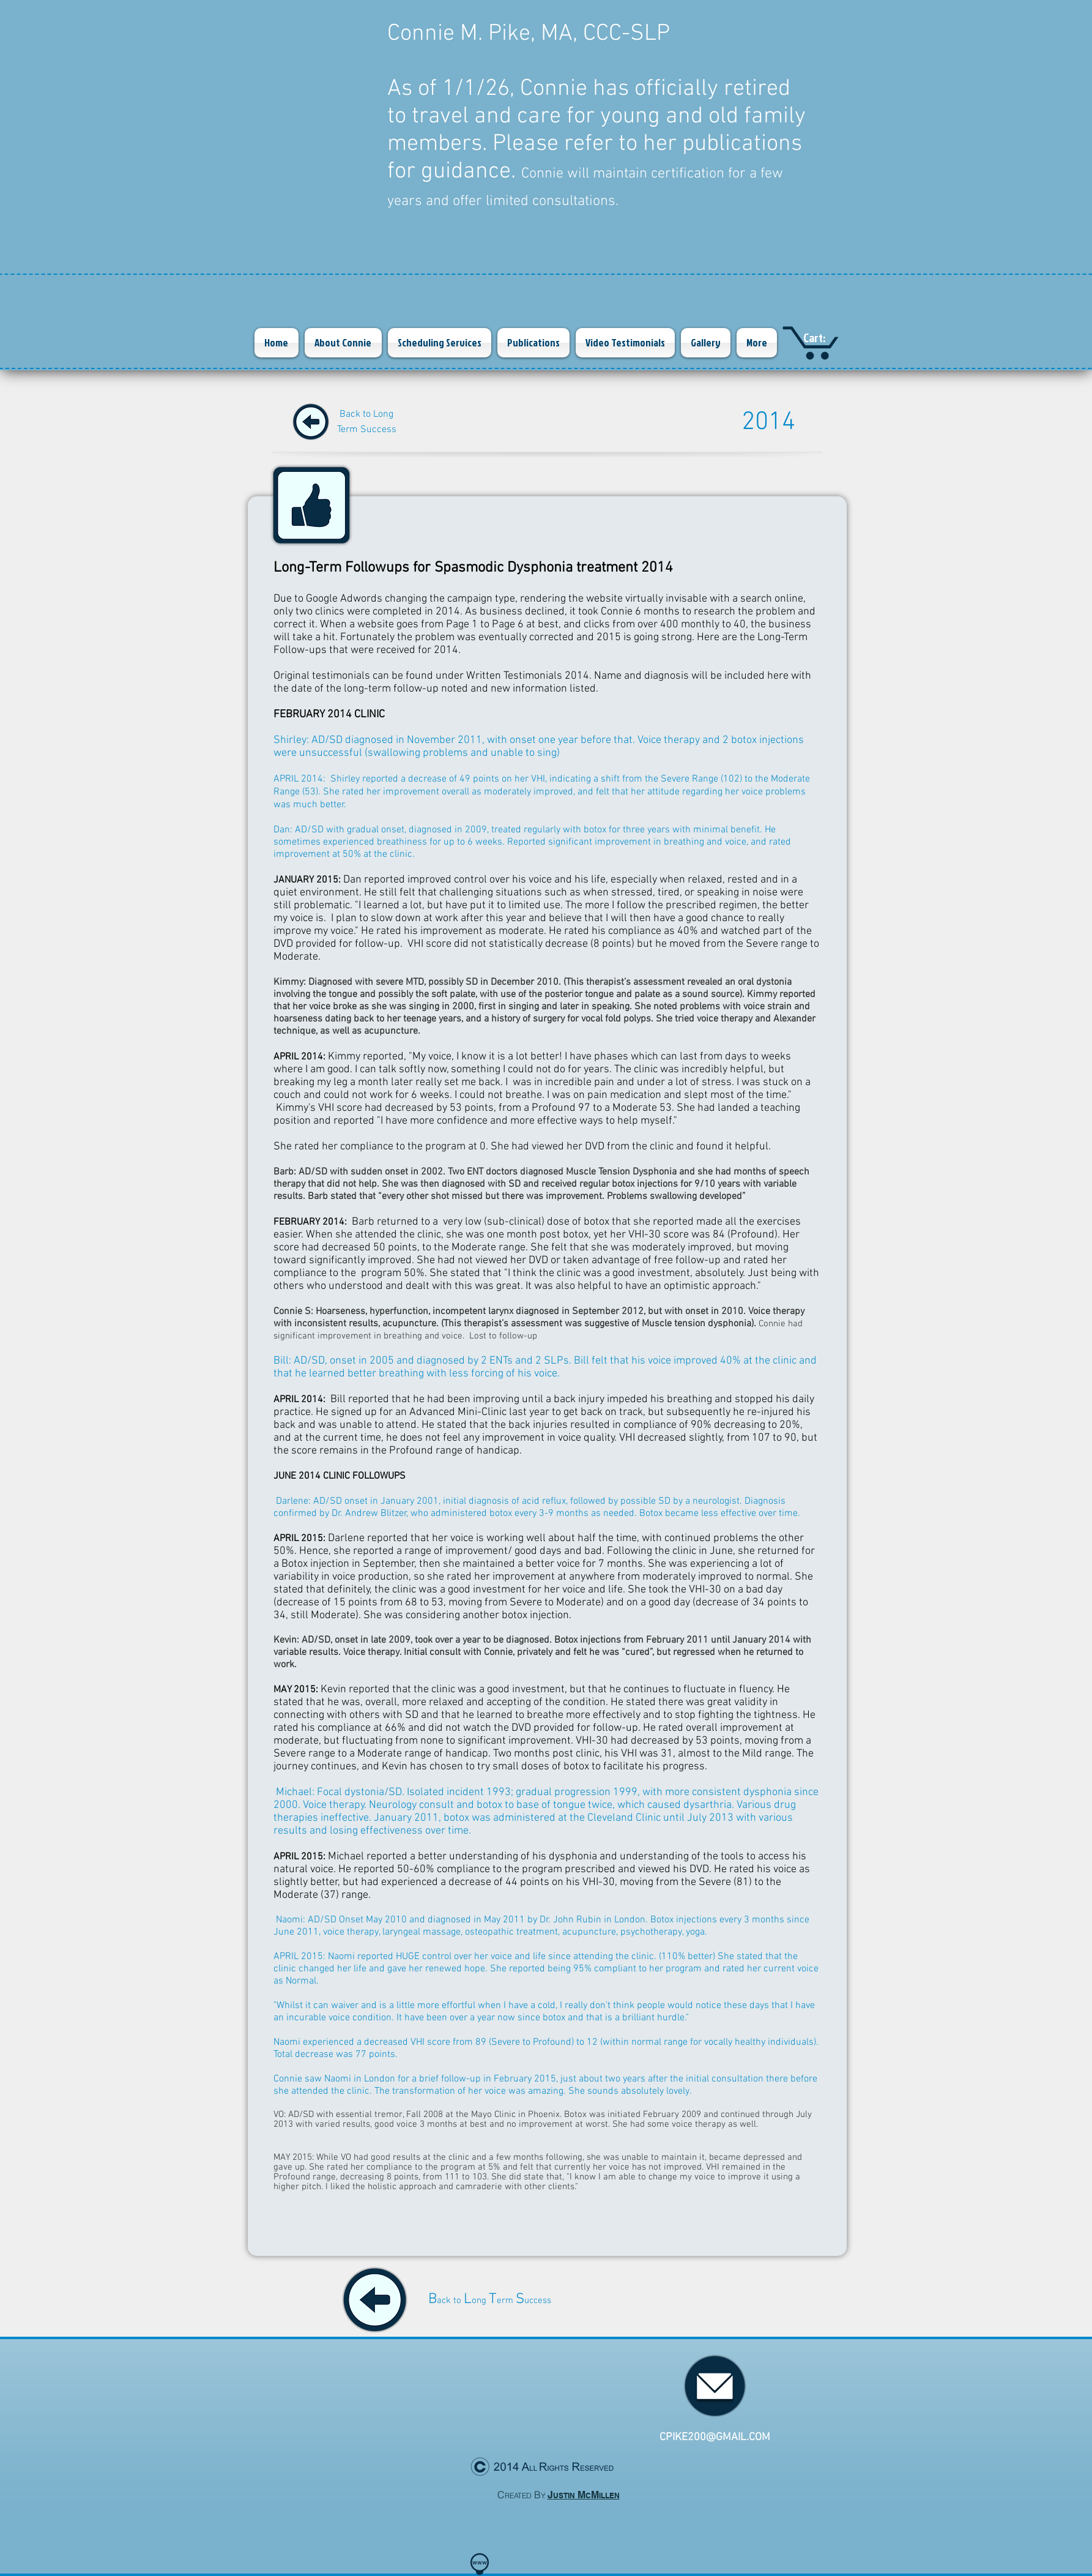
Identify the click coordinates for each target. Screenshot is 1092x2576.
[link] (825, 338)
